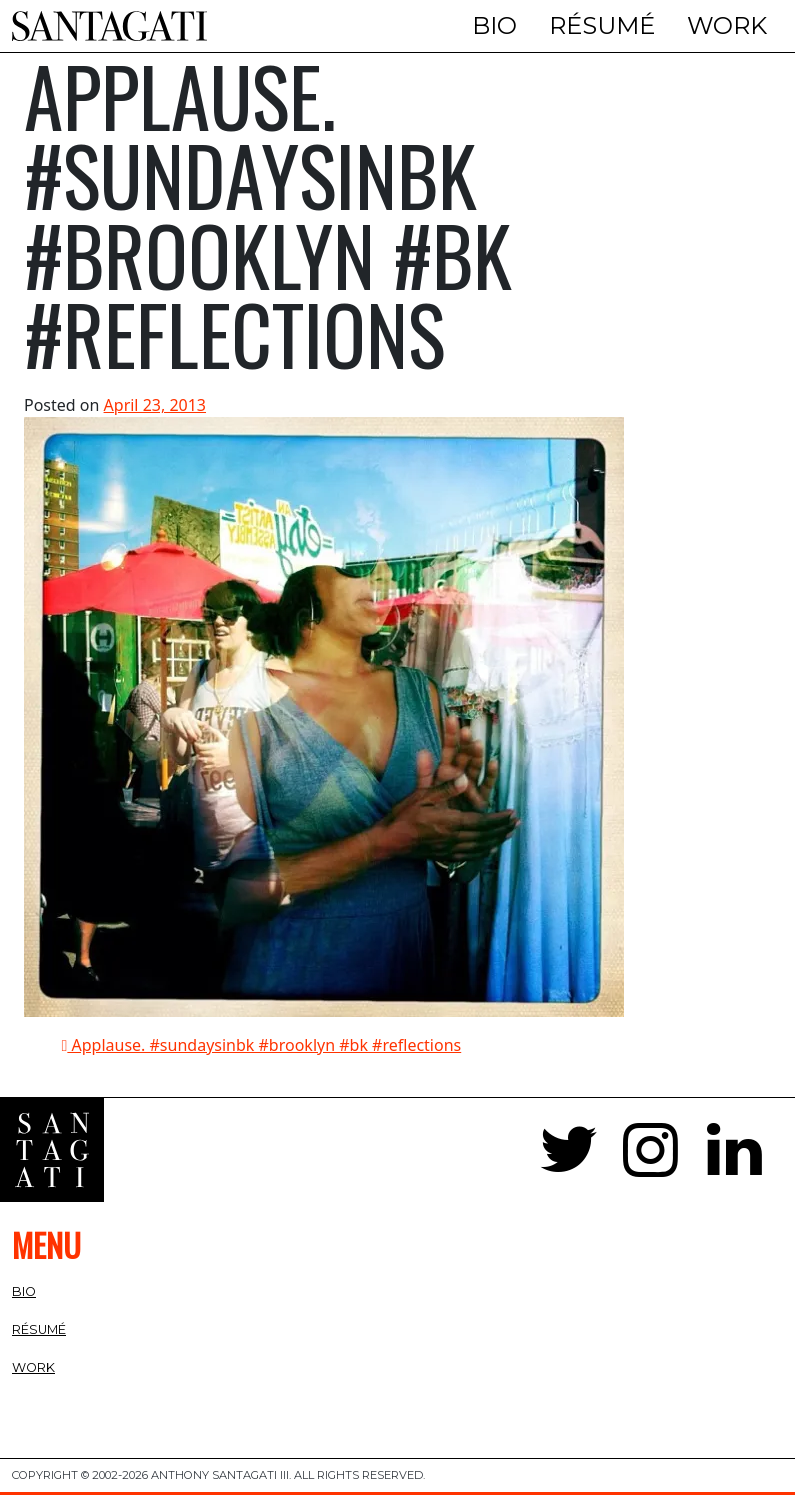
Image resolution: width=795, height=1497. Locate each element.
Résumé (602, 25)
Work (727, 25)
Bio (494, 25)
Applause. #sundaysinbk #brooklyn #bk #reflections (262, 1048)
